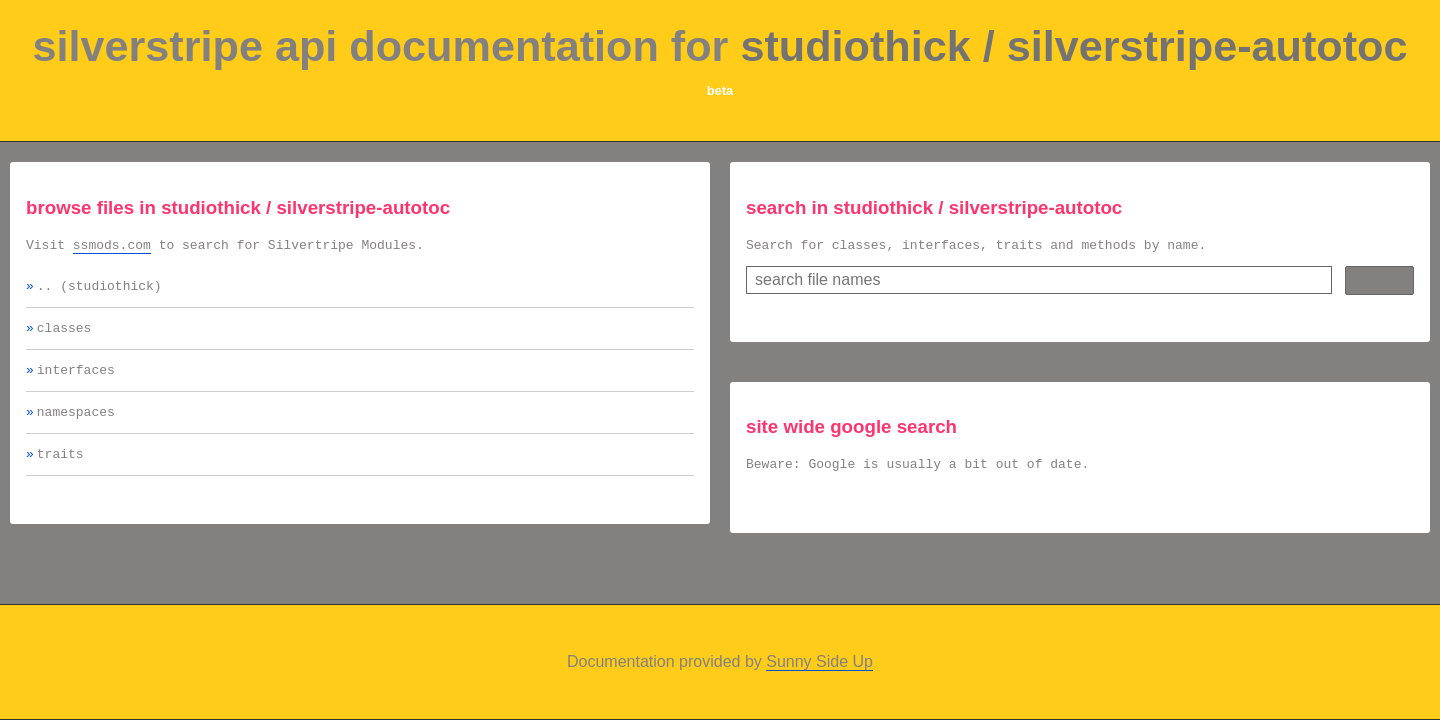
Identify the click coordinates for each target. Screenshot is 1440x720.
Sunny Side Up (819, 661)
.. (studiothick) (99, 291)
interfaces (76, 381)
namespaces (76, 426)
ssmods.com (112, 247)
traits (60, 471)
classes (64, 336)
